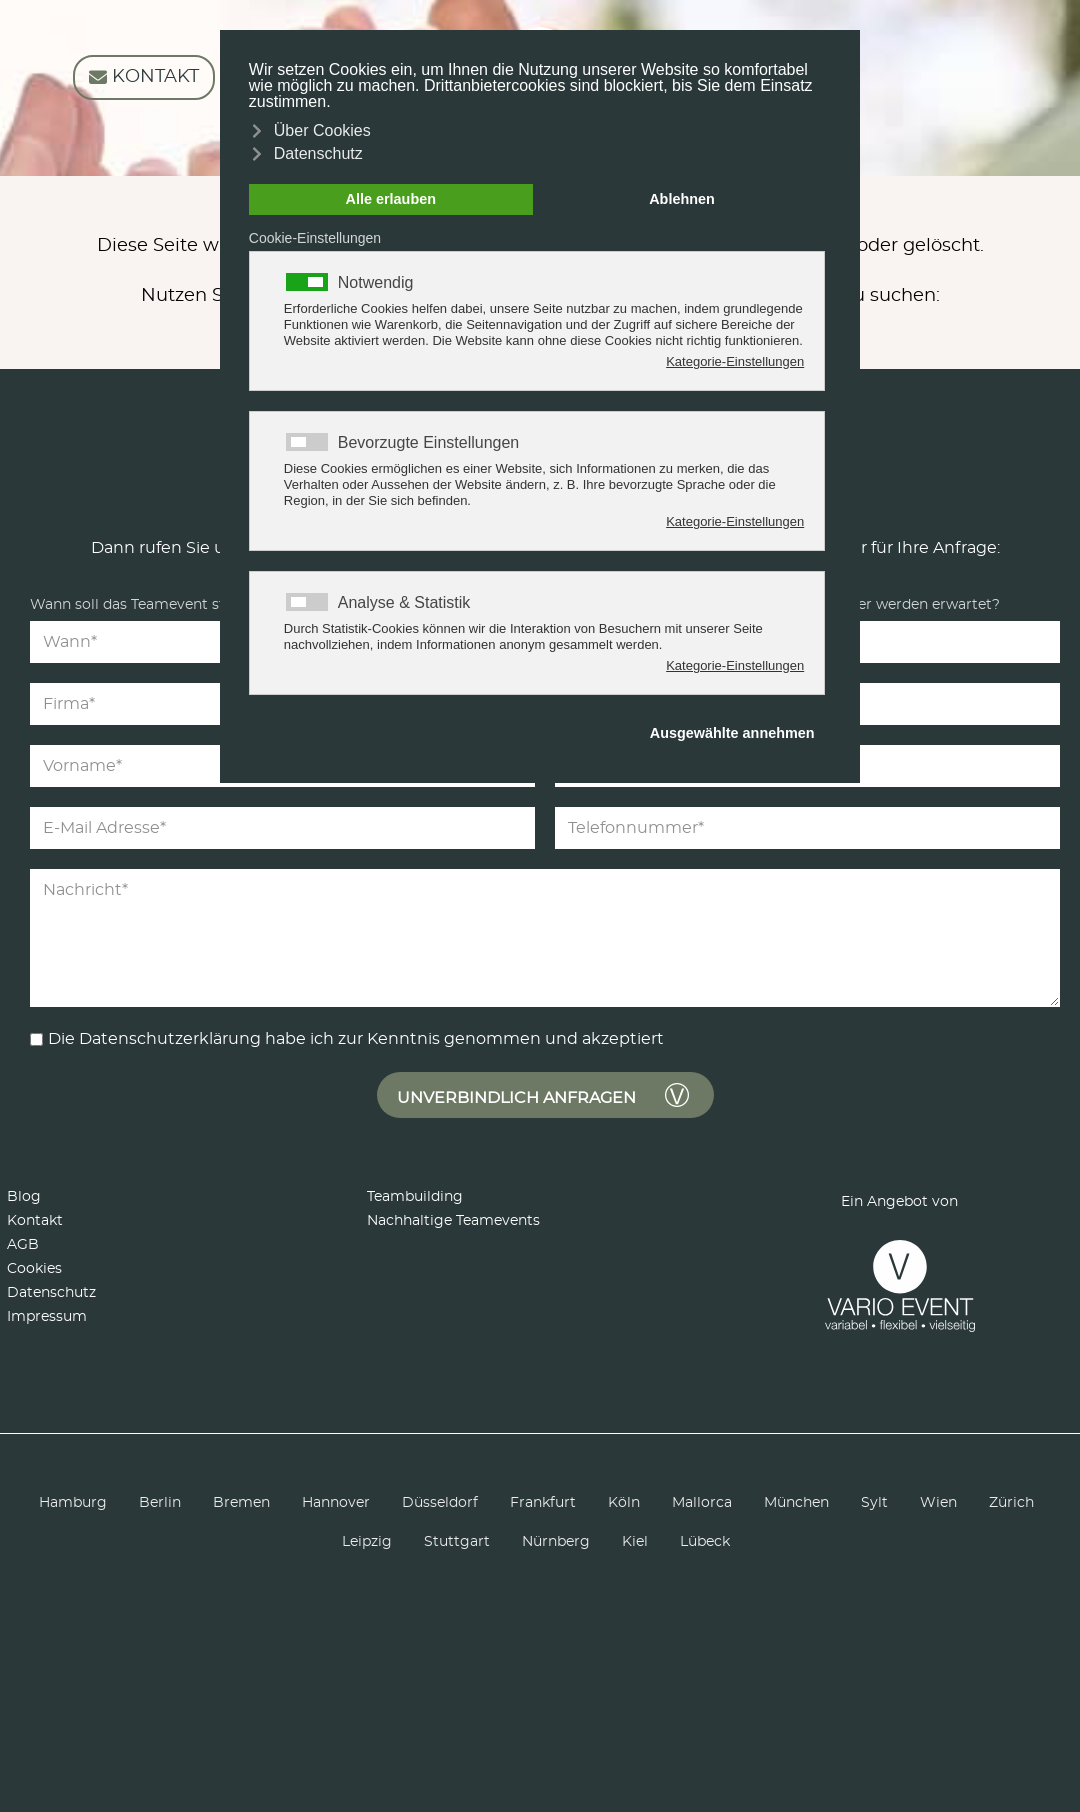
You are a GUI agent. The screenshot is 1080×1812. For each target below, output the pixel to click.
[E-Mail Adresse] (282, 828)
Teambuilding (415, 1197)
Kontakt (35, 1221)
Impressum (47, 1317)
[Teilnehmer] (895, 642)
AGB (23, 1245)
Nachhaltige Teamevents (453, 1221)
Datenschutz (51, 1293)
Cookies (34, 1269)
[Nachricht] (545, 938)
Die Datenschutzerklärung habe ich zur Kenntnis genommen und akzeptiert (356, 1039)
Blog (24, 1197)
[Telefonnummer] (807, 828)
